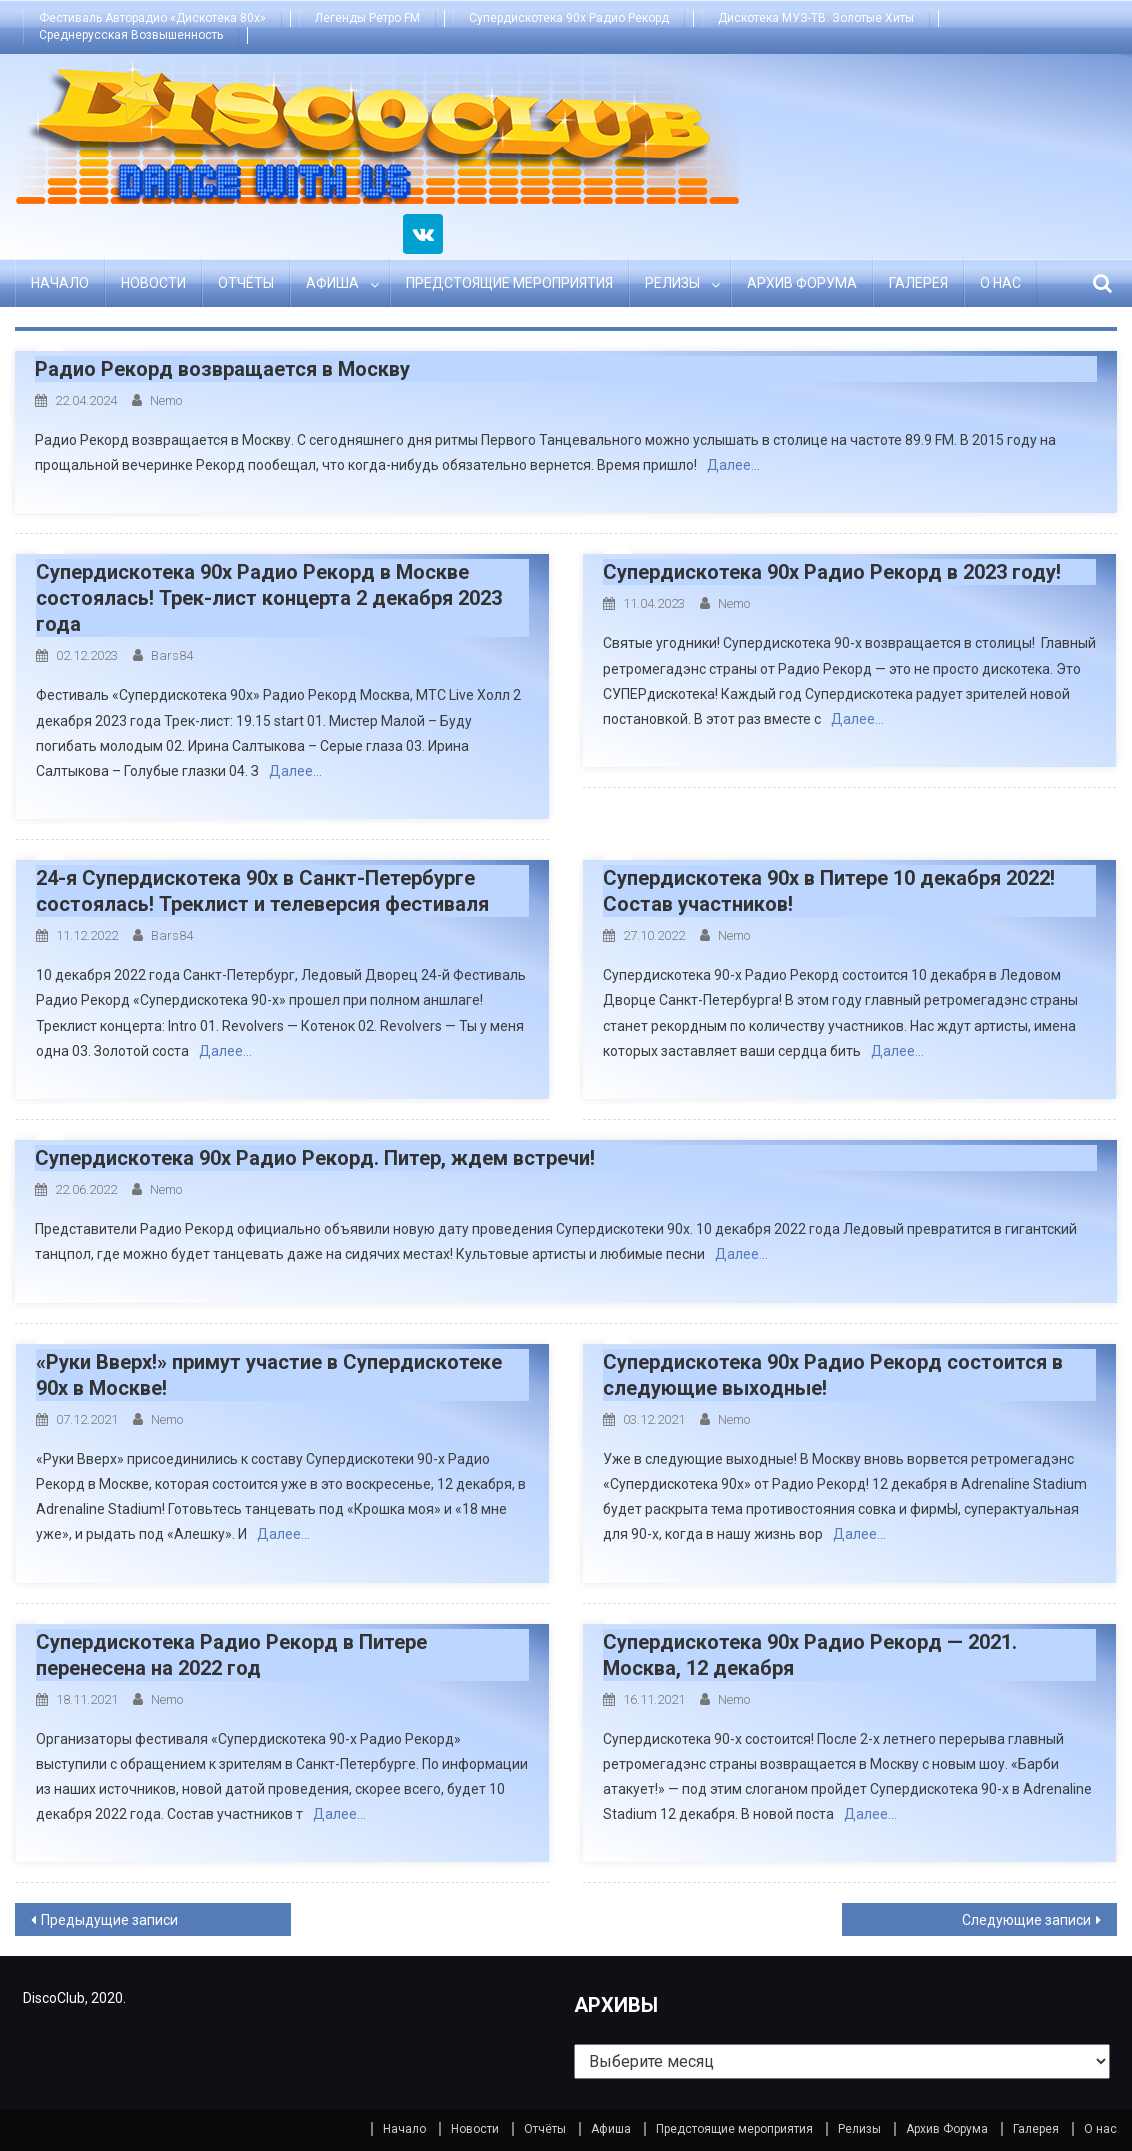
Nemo (166, 400)
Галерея (918, 283)
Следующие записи (1026, 1920)
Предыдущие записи (109, 1920)
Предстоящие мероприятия (509, 283)
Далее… (733, 465)
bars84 (172, 655)
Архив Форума (802, 283)
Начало (60, 283)
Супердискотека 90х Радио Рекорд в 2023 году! (832, 572)
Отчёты (246, 283)
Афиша (332, 283)
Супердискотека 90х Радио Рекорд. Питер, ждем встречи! (315, 1158)
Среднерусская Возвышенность (131, 35)
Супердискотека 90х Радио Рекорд (569, 18)
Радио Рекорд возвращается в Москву (222, 369)
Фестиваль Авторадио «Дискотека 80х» (152, 18)
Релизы (672, 283)
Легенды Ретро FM (367, 18)
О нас (1000, 283)
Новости (153, 283)
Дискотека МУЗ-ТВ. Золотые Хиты (816, 18)
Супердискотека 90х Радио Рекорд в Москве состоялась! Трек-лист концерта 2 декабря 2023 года (269, 598)
